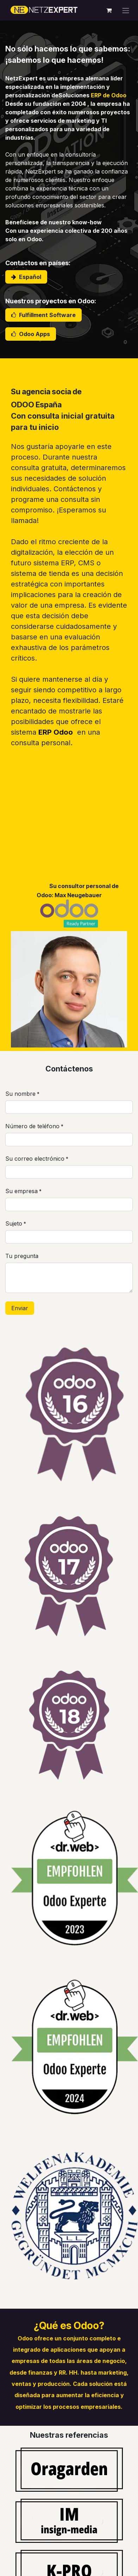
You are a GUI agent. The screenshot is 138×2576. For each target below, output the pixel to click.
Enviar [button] (19, 1308)
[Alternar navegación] (126, 10)
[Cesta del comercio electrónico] (109, 10)
